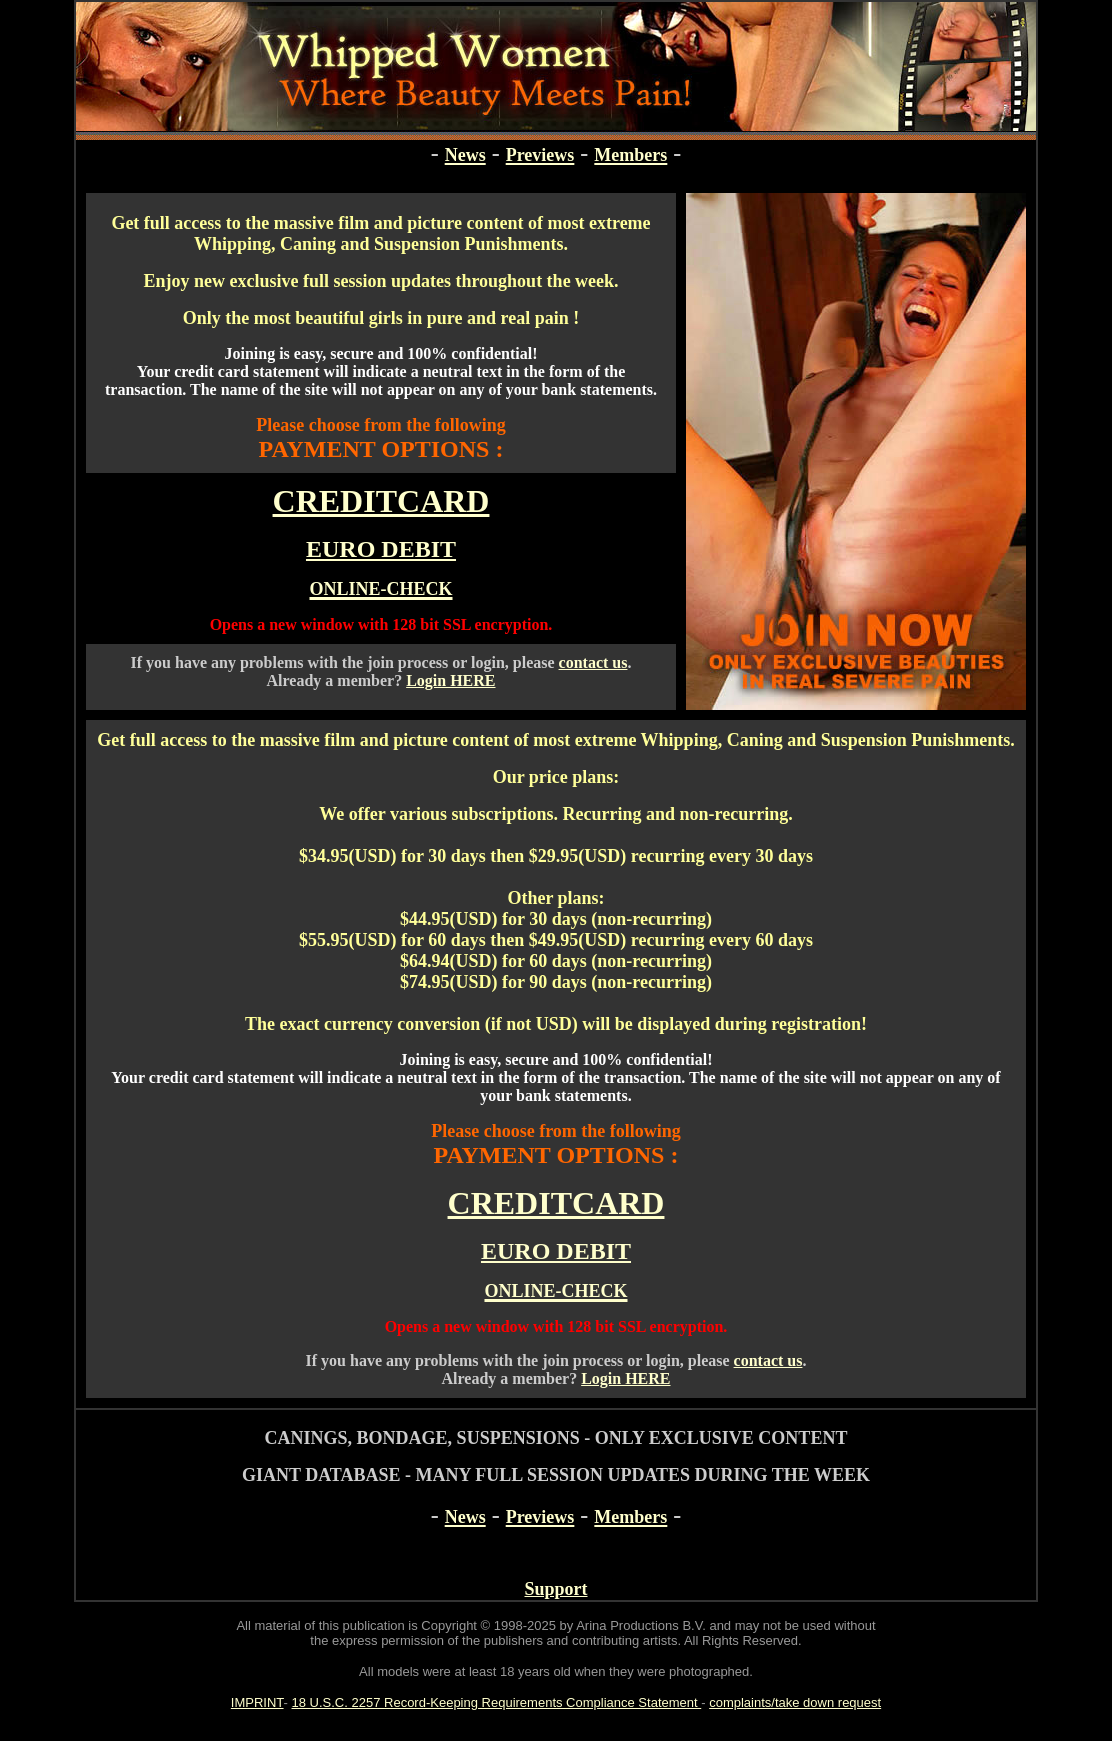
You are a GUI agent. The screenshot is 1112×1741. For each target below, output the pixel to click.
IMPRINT (257, 1702)
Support (555, 1589)
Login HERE (450, 680)
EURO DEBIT (381, 549)
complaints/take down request (795, 1702)
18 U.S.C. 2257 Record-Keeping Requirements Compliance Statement (497, 1702)
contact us (593, 662)
